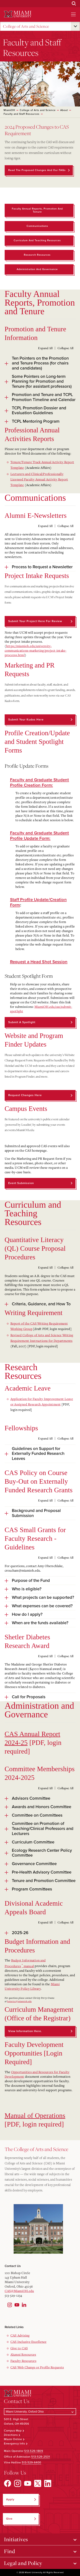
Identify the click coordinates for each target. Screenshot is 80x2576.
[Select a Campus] (40, 2411)
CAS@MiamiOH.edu (19, 2291)
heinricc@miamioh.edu (19, 2001)
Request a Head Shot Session (39, 961)
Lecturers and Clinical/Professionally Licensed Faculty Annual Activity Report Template (39, 479)
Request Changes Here (25, 1095)
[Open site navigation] (73, 14)
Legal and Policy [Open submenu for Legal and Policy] (23, 2563)
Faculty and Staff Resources (21, 113)
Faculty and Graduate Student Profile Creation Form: (39, 782)
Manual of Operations (35, 2115)
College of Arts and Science (26, 26)
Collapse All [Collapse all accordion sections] (66, 348)
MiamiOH (9, 110)
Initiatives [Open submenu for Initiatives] (16, 2539)
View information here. (25, 2031)
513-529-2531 (40, 2457)
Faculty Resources (23, 2361)
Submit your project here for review (35, 621)
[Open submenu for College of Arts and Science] (75, 26)
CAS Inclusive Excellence (28, 2341)
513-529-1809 (33, 2451)
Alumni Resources (23, 2354)
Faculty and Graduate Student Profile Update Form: (39, 835)
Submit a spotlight (21, 1022)
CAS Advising (20, 2335)
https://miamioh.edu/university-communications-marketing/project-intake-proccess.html (36, 650)
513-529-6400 (31, 2462)
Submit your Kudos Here (26, 719)
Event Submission (21, 1183)
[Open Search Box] (74, 3)
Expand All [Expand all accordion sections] (45, 348)
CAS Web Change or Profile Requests (37, 2367)
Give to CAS (19, 2348)
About (64, 110)
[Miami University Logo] (17, 14)
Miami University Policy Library (32, 1986)
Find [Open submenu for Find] (9, 2551)
